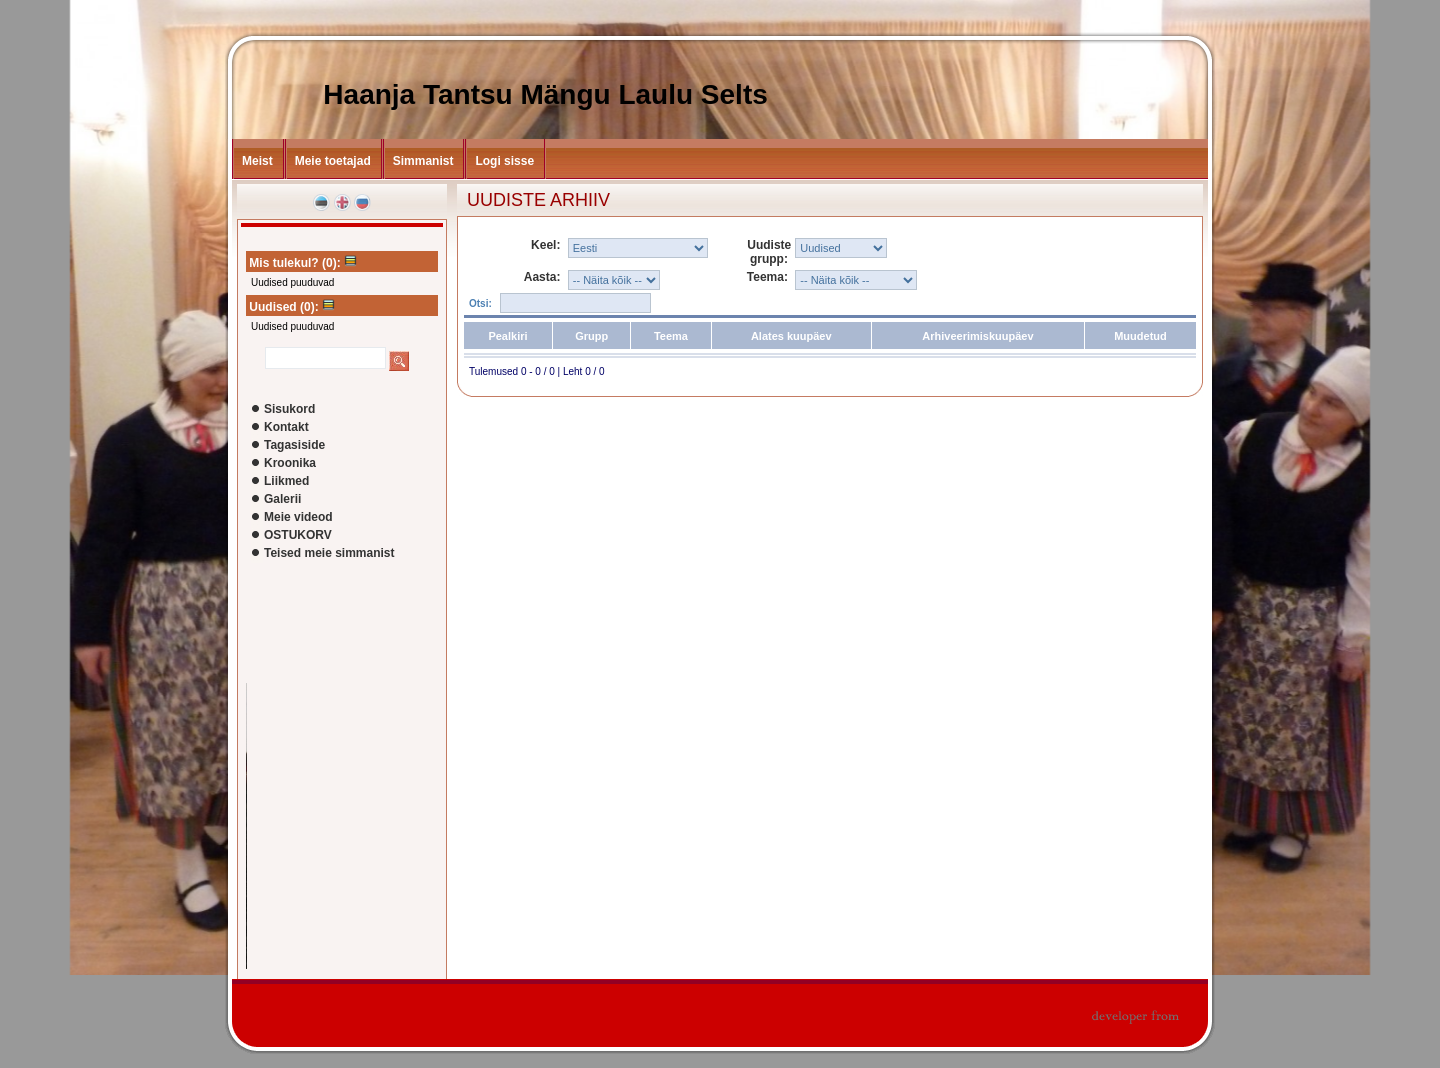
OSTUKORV (298, 535)
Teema (671, 336)
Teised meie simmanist (329, 553)
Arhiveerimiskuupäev (977, 336)
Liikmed (286, 481)
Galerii (282, 499)
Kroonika (290, 463)
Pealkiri (507, 336)
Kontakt (286, 427)
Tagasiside (294, 445)
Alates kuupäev (791, 336)
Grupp (591, 336)
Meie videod (298, 517)
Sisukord (289, 409)
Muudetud (1140, 336)
